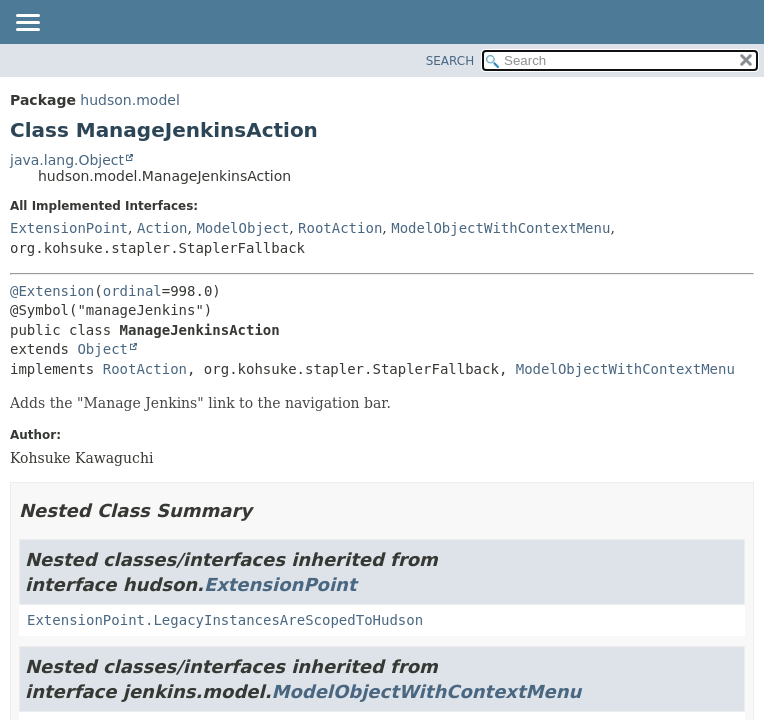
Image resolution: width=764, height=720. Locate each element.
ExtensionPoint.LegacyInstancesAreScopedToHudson (225, 620)
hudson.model (129, 100)
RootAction (340, 228)
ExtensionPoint (69, 228)
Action (162, 228)
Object (102, 349)
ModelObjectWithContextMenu (500, 228)
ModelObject (242, 228)
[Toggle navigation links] (27, 24)
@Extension (52, 291)
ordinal (132, 291)
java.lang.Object (67, 160)
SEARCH (450, 61)
